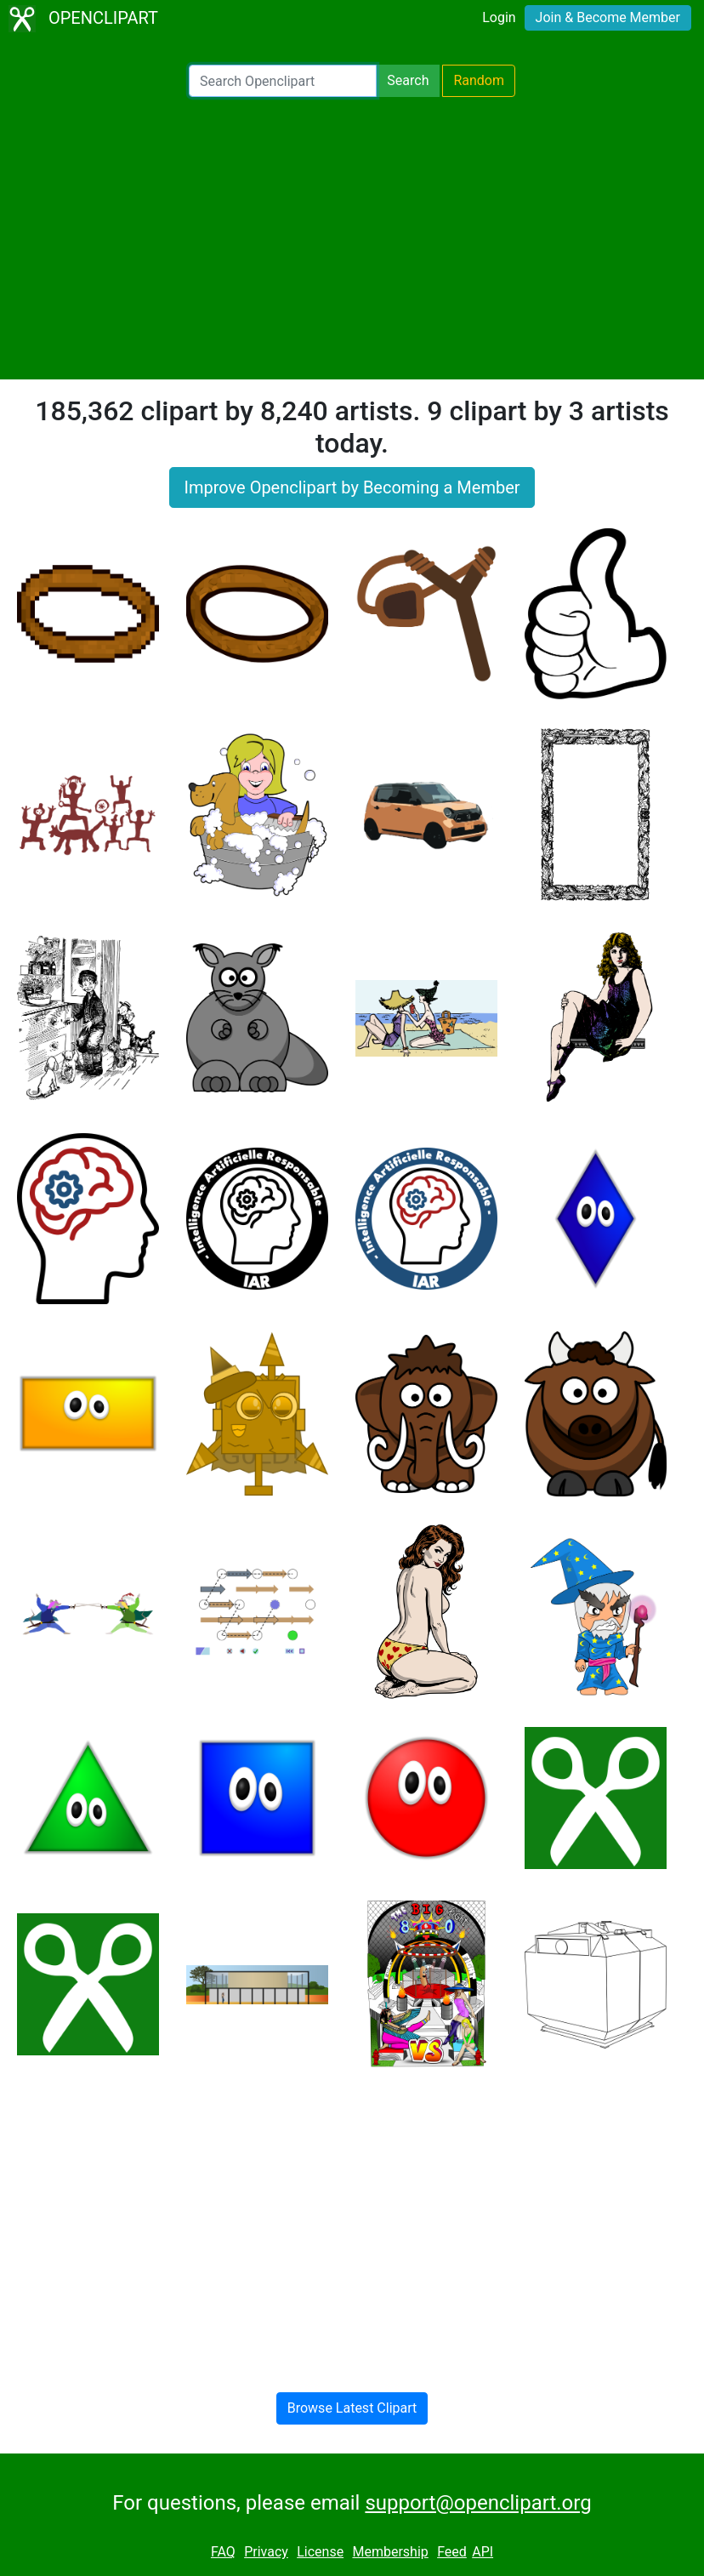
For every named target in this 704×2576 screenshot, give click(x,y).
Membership (390, 2552)
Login (498, 17)
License (320, 2552)
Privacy (266, 2552)
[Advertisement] (352, 238)
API (482, 2552)
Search (408, 80)
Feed (452, 2552)
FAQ (223, 2552)
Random (478, 80)
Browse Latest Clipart (352, 2408)
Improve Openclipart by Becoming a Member (351, 487)
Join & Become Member (608, 17)
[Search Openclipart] (283, 81)
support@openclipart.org (478, 2503)
